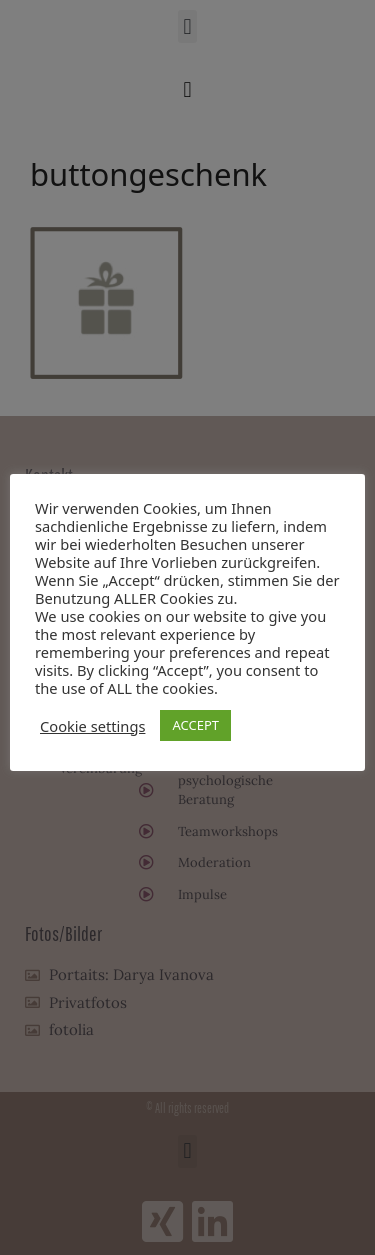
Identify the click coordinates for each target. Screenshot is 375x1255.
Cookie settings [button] (92, 726)
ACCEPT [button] (195, 725)
